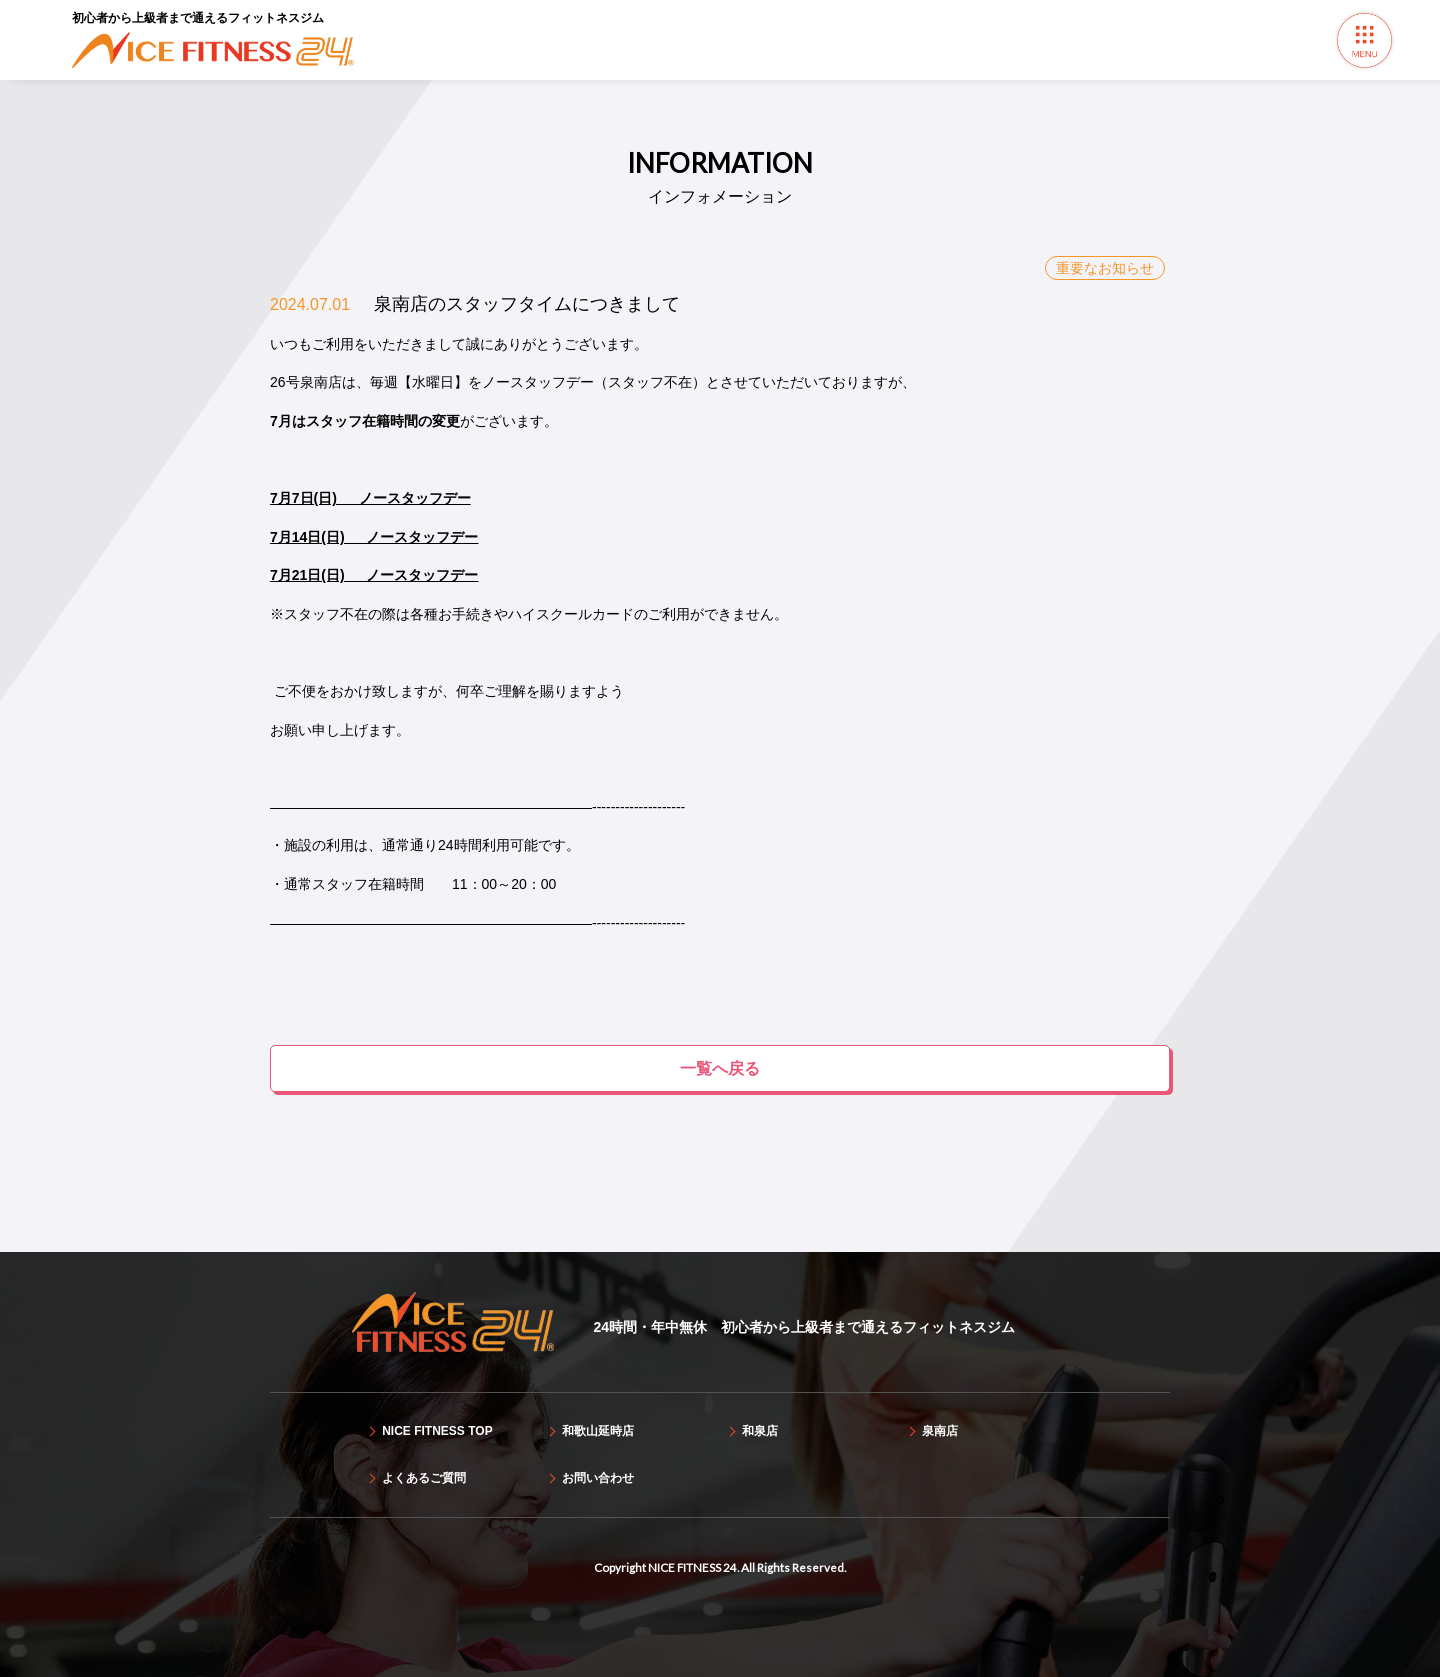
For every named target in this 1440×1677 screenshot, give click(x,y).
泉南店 (940, 1431)
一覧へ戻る (720, 1068)
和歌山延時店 (598, 1431)
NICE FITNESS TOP (437, 1431)
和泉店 (760, 1431)
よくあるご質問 (424, 1478)
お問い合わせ (598, 1478)
